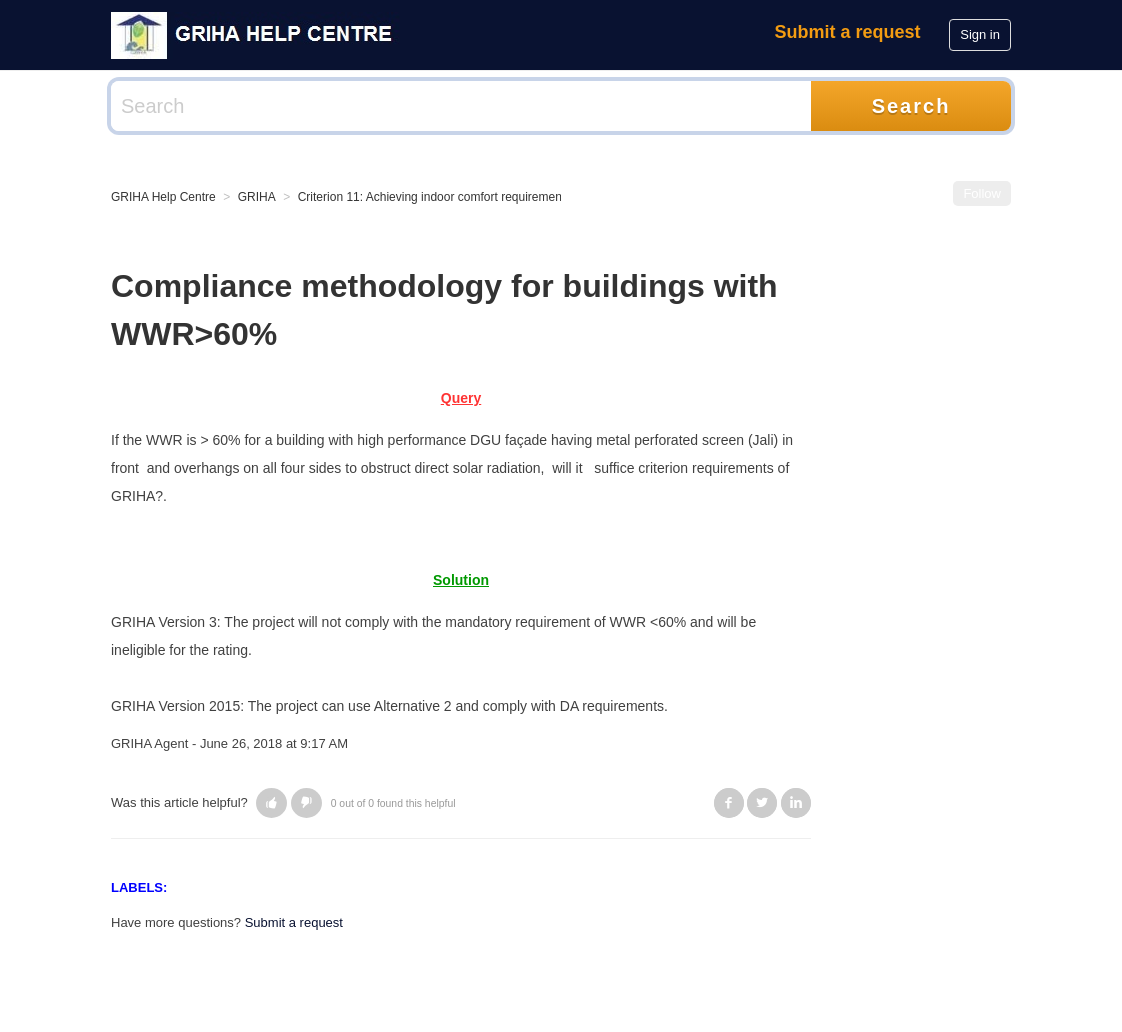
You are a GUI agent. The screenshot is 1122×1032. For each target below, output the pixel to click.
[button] (271, 803)
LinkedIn (796, 803)
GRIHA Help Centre (163, 197)
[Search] (461, 106)
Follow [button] (982, 193)
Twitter (762, 803)
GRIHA (257, 197)
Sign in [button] (980, 34)
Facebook (729, 803)
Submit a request (848, 32)
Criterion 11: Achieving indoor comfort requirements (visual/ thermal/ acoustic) (504, 197)
